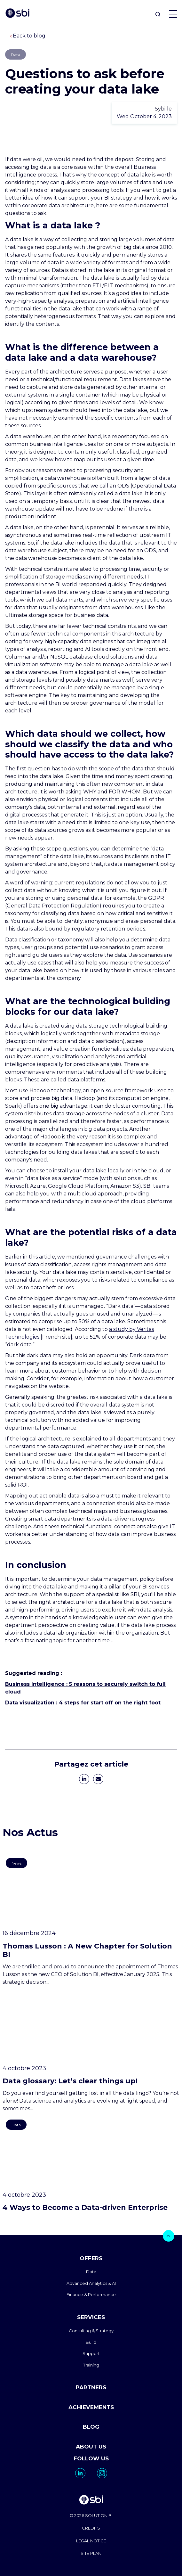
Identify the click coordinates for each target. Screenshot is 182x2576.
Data (91, 2271)
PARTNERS (91, 2387)
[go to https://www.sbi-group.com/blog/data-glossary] (91, 2051)
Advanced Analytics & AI (91, 2283)
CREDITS (91, 2528)
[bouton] (168, 2236)
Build (91, 2342)
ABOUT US (91, 2446)
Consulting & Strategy (91, 2330)
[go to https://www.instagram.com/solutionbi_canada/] (102, 2473)
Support (91, 2353)
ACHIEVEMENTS (91, 2407)
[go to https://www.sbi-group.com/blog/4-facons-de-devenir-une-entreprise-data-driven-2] (91, 2164)
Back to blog (27, 36)
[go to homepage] (91, 2500)
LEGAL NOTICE (91, 2540)
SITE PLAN (91, 2553)
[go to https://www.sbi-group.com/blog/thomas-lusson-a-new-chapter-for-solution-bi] (91, 1920)
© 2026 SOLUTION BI (91, 2515)
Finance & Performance (91, 2294)
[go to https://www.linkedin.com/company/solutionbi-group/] (80, 2473)
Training (91, 2364)
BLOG (91, 2427)
